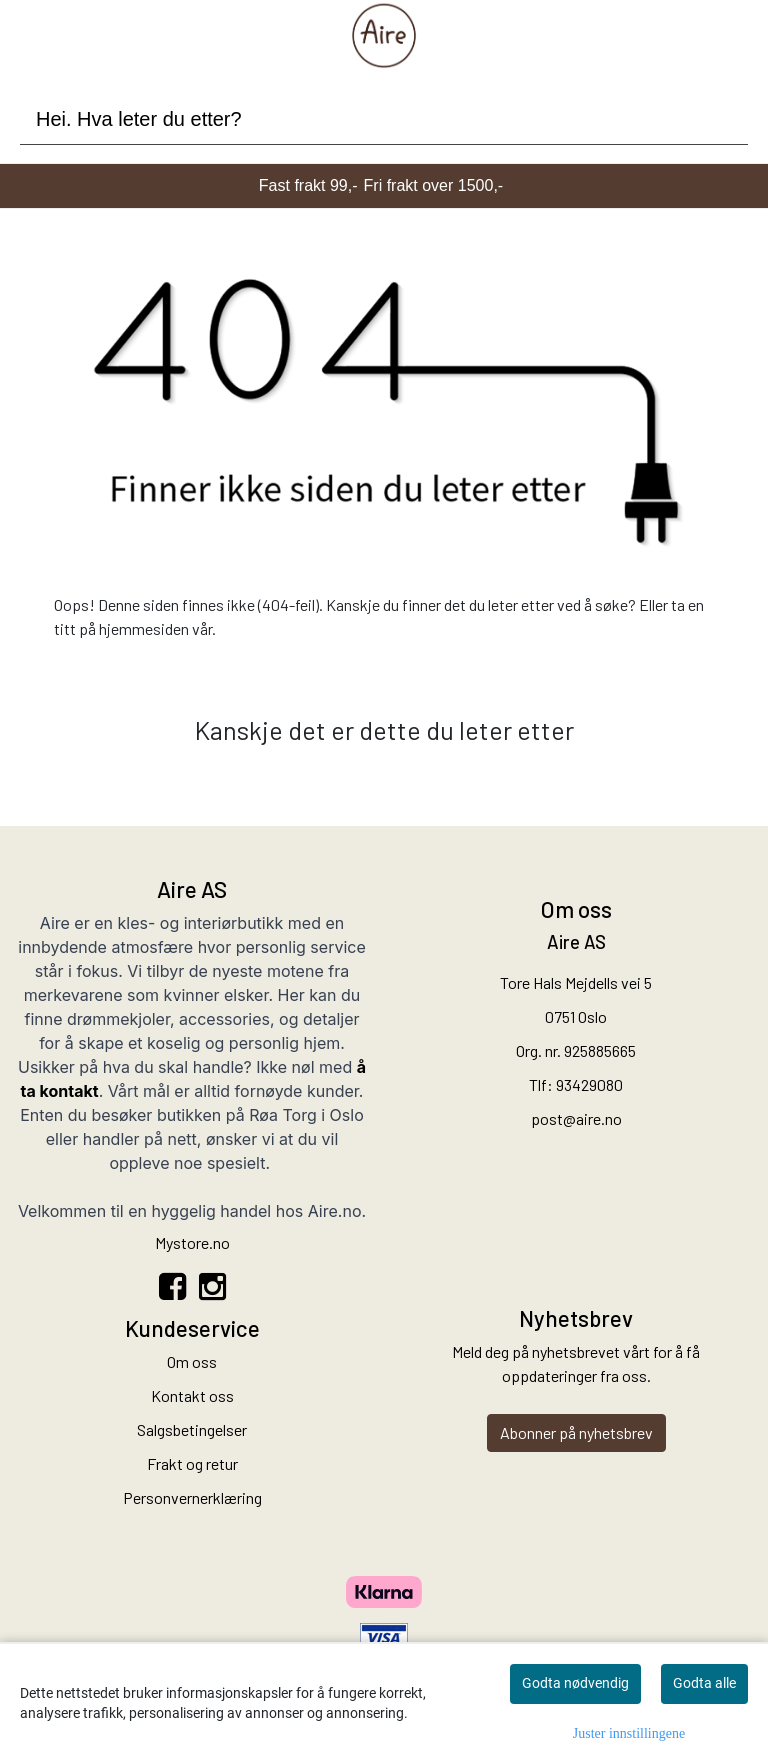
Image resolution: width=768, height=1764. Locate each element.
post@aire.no (576, 1118)
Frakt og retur (192, 1463)
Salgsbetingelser (192, 1429)
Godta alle (704, 1683)
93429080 (589, 1084)
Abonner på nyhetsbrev (576, 1432)
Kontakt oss (192, 1395)
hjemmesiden (144, 628)
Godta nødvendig (575, 1683)
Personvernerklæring (192, 1497)
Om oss (192, 1361)
